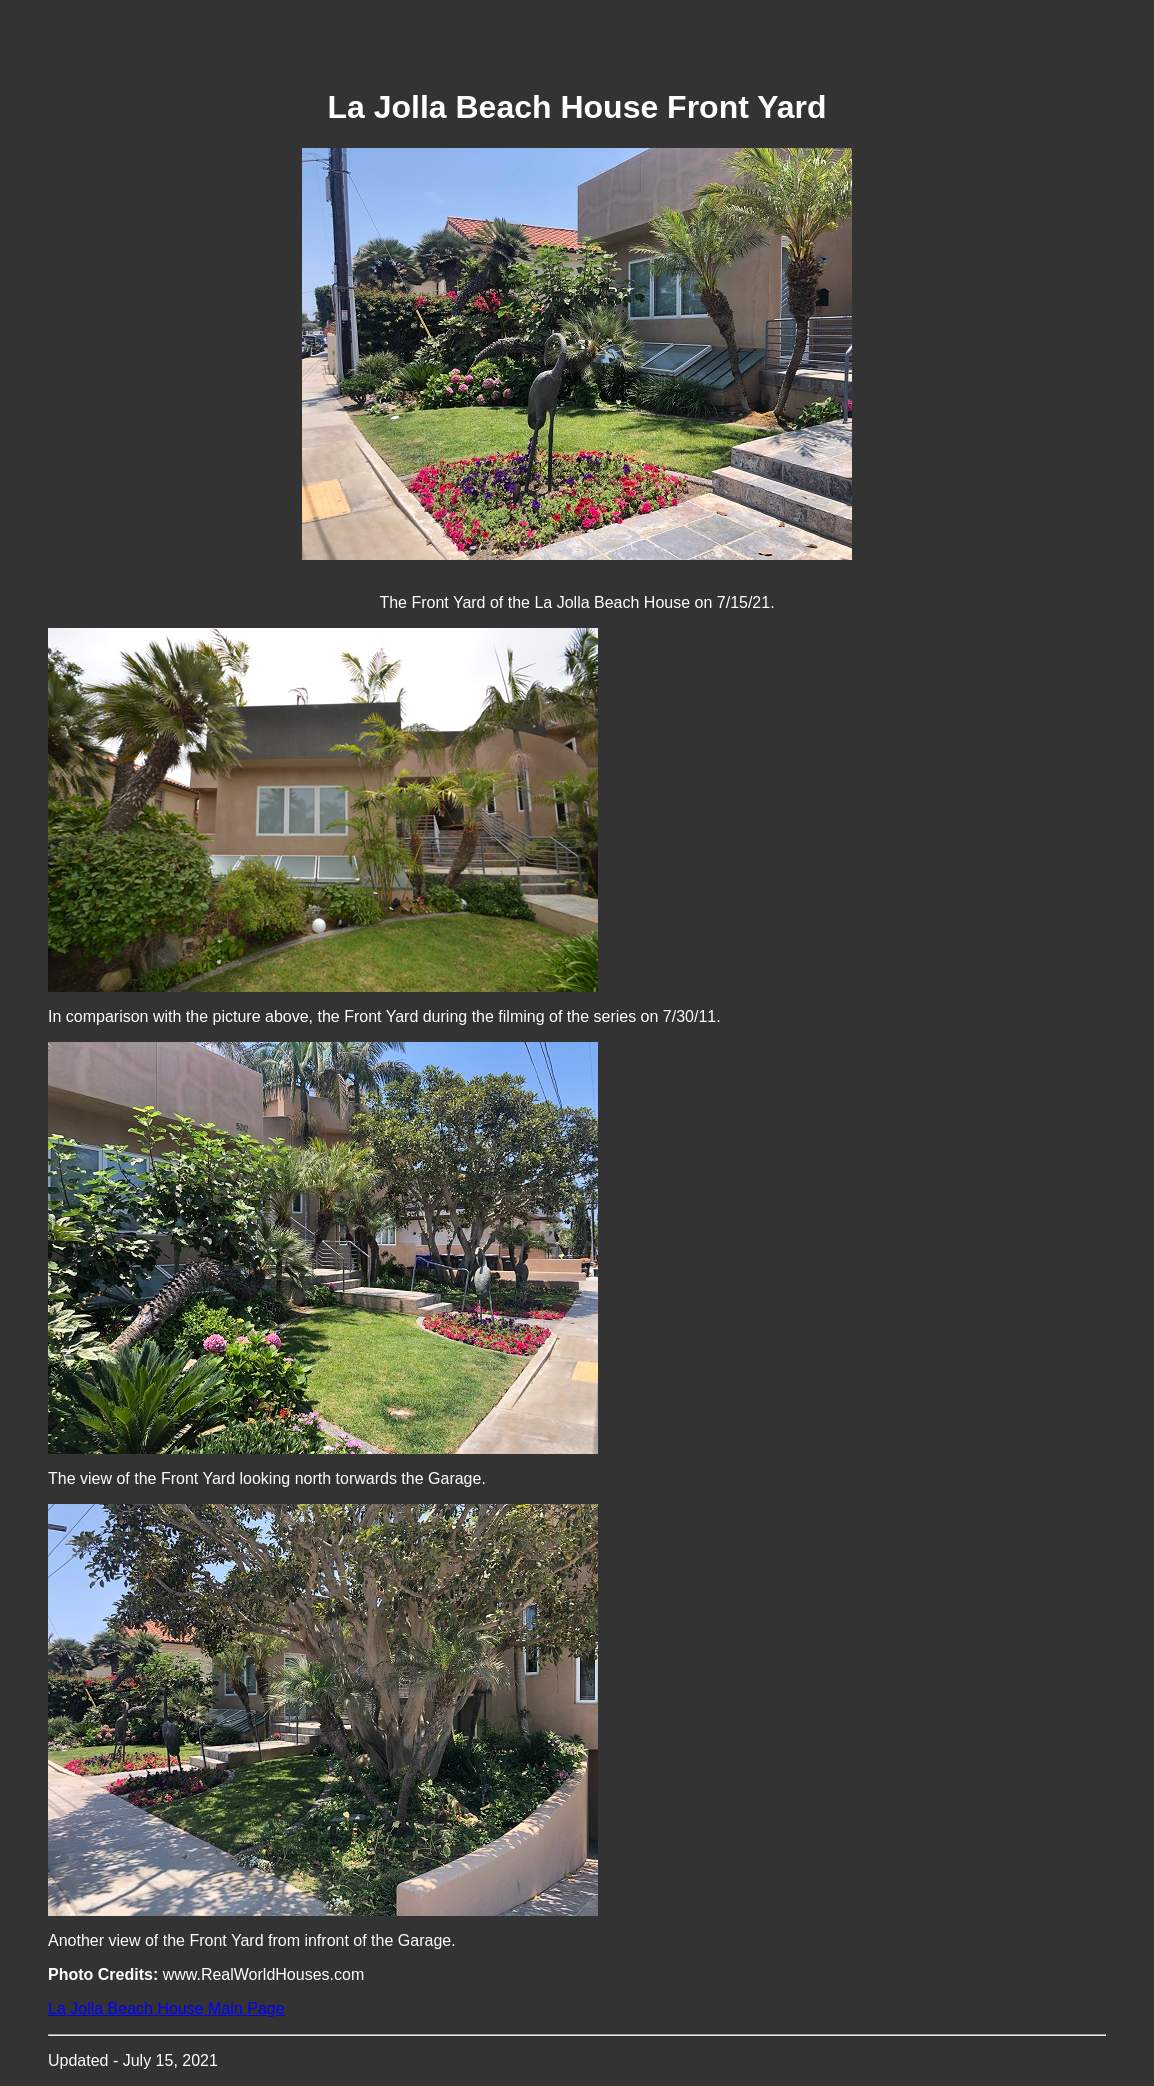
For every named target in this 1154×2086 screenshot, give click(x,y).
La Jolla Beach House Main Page (166, 2008)
